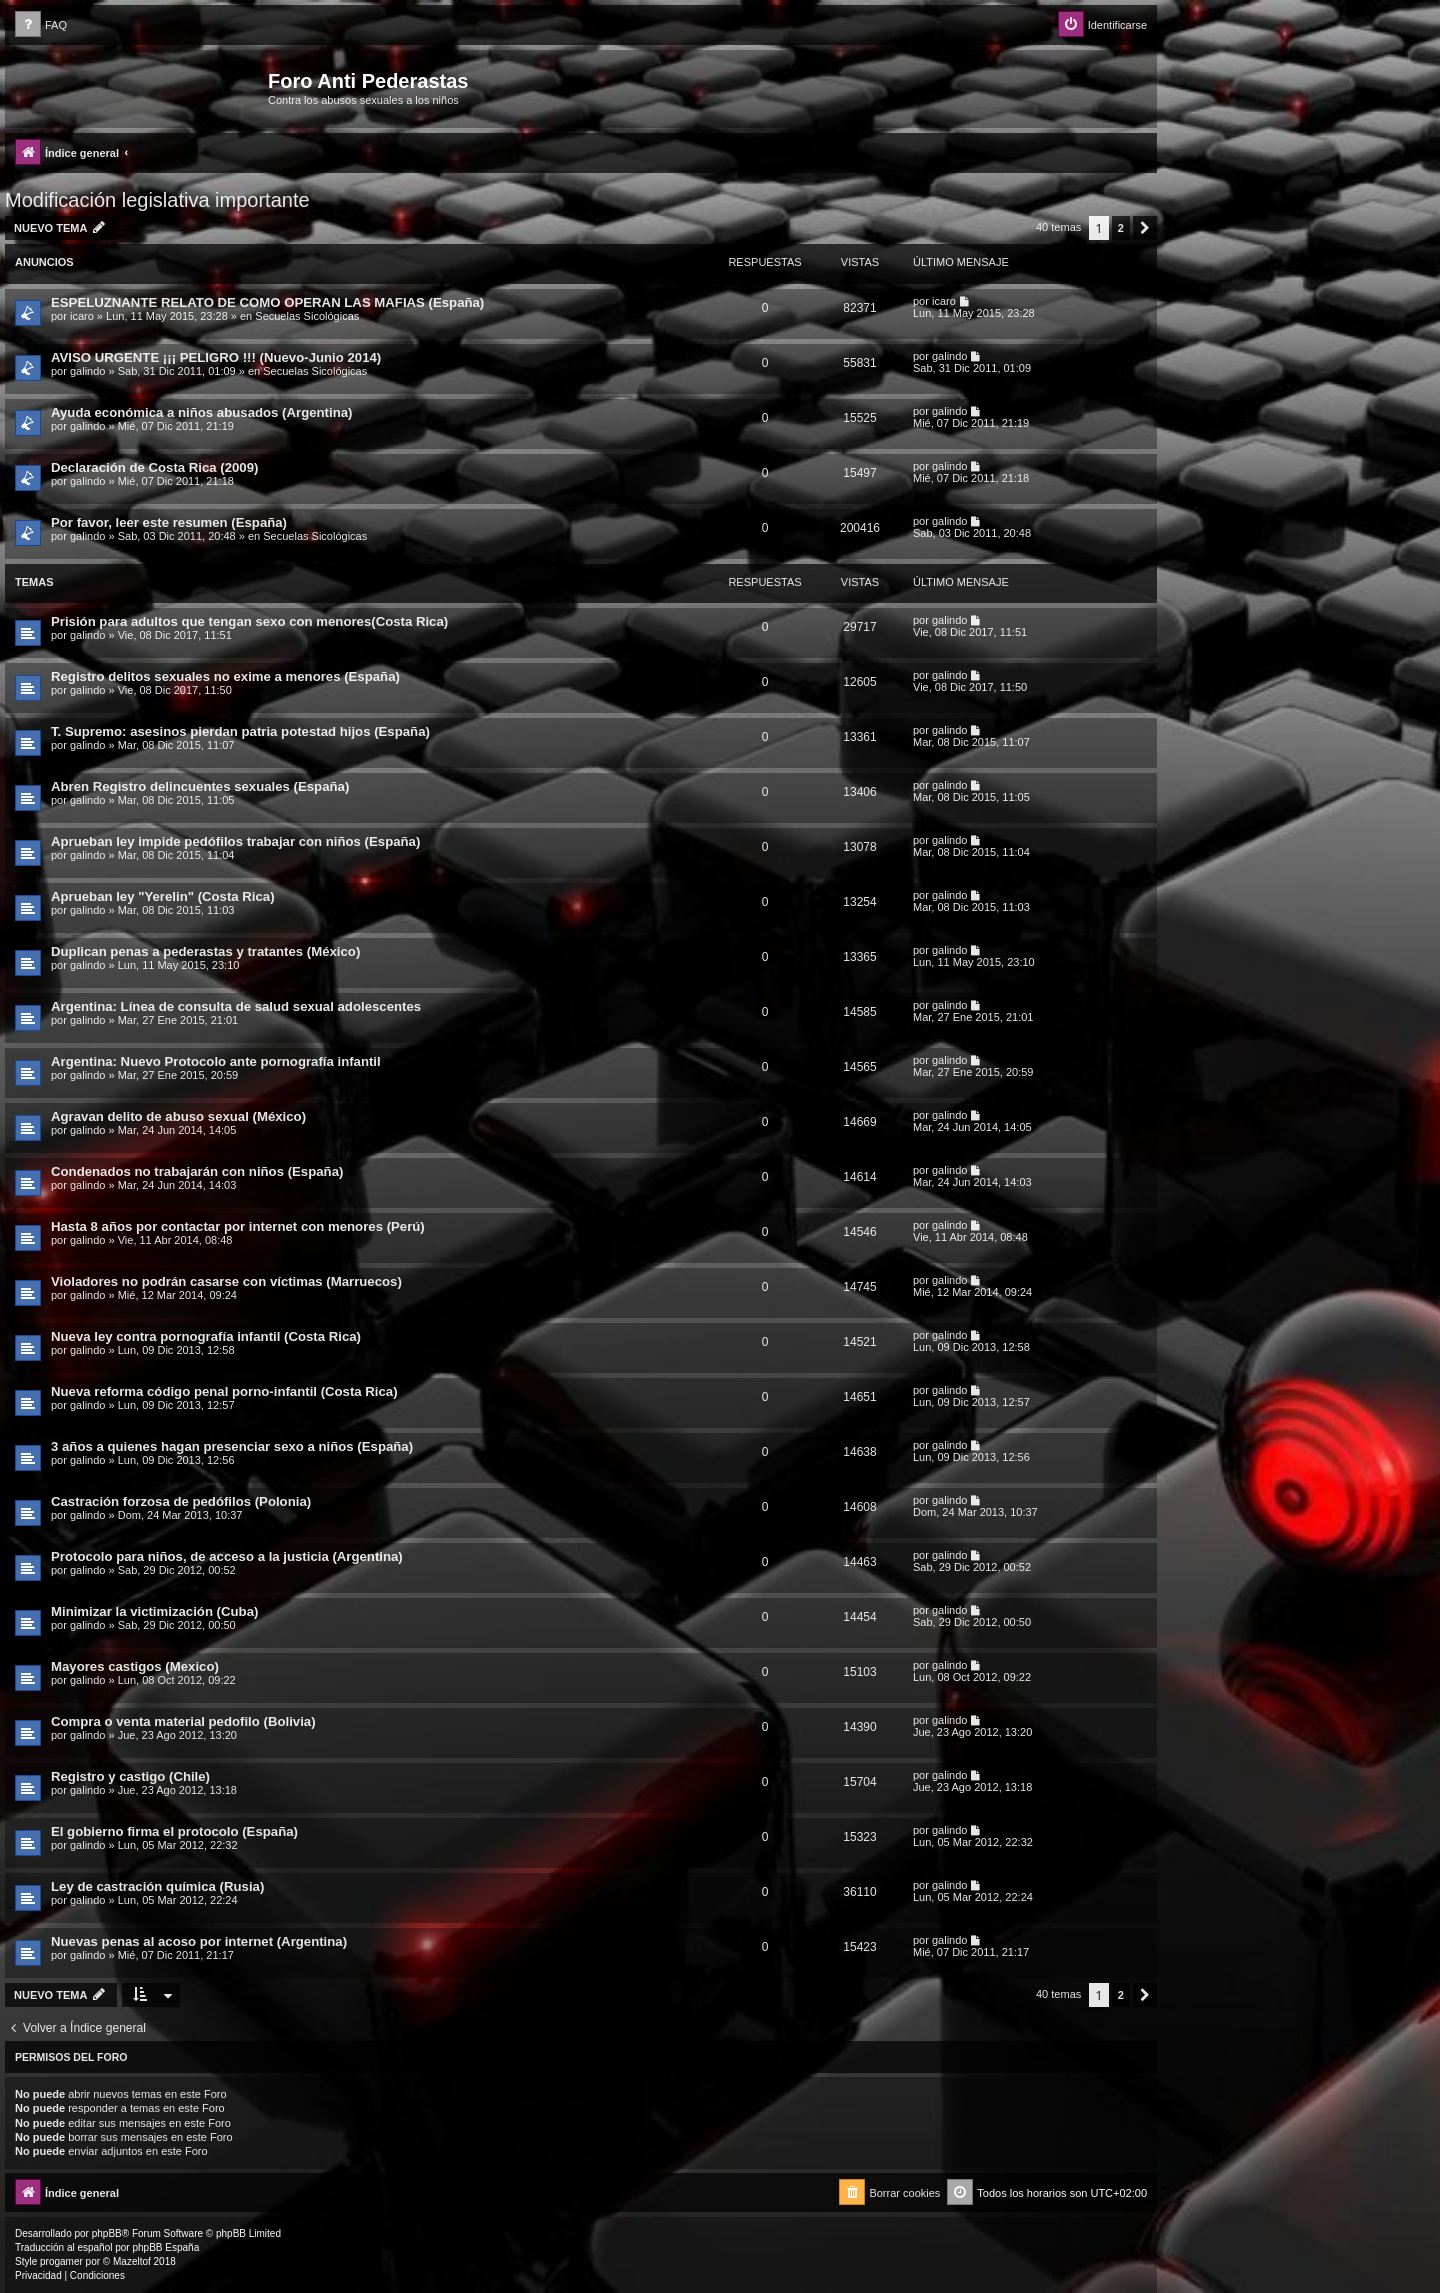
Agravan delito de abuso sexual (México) (178, 1116)
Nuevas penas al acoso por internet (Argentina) (199, 1941)
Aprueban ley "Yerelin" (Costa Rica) (163, 896)
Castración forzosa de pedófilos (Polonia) (181, 1501)
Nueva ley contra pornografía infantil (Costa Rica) (206, 1336)
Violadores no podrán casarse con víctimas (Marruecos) (226, 1281)
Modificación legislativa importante (157, 200)
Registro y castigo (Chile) (130, 1776)
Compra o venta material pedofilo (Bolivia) (183, 1721)
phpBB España (165, 2247)
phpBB (107, 2233)
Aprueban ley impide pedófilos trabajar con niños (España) (235, 841)
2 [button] (1121, 228)
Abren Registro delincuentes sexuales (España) (200, 786)
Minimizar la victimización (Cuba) (154, 1611)
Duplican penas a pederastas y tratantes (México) (205, 951)
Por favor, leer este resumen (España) (169, 522)
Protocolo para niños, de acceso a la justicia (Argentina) (227, 1556)
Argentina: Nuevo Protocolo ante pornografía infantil (216, 1061)
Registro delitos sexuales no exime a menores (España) (225, 676)
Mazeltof (132, 2261)
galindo (87, 371)
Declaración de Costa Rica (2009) (154, 467)
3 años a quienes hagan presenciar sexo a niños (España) (232, 1446)
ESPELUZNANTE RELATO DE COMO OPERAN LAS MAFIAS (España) (267, 302)
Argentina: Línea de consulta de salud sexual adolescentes (236, 1006)
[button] (1145, 228)
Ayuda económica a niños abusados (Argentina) (201, 412)
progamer (61, 2261)
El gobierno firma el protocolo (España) (174, 1831)
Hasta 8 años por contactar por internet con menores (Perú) (238, 1226)
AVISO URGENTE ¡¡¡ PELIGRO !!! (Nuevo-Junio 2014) (216, 357)
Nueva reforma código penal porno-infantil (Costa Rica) (224, 1391)
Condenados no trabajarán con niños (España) (197, 1171)
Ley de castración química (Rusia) (157, 1886)
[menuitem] (41, 25)
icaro (82, 316)
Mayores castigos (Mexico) (135, 1666)
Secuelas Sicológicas (307, 316)
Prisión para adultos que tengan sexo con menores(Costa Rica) (249, 621)
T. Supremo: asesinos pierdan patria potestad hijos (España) (240, 731)
